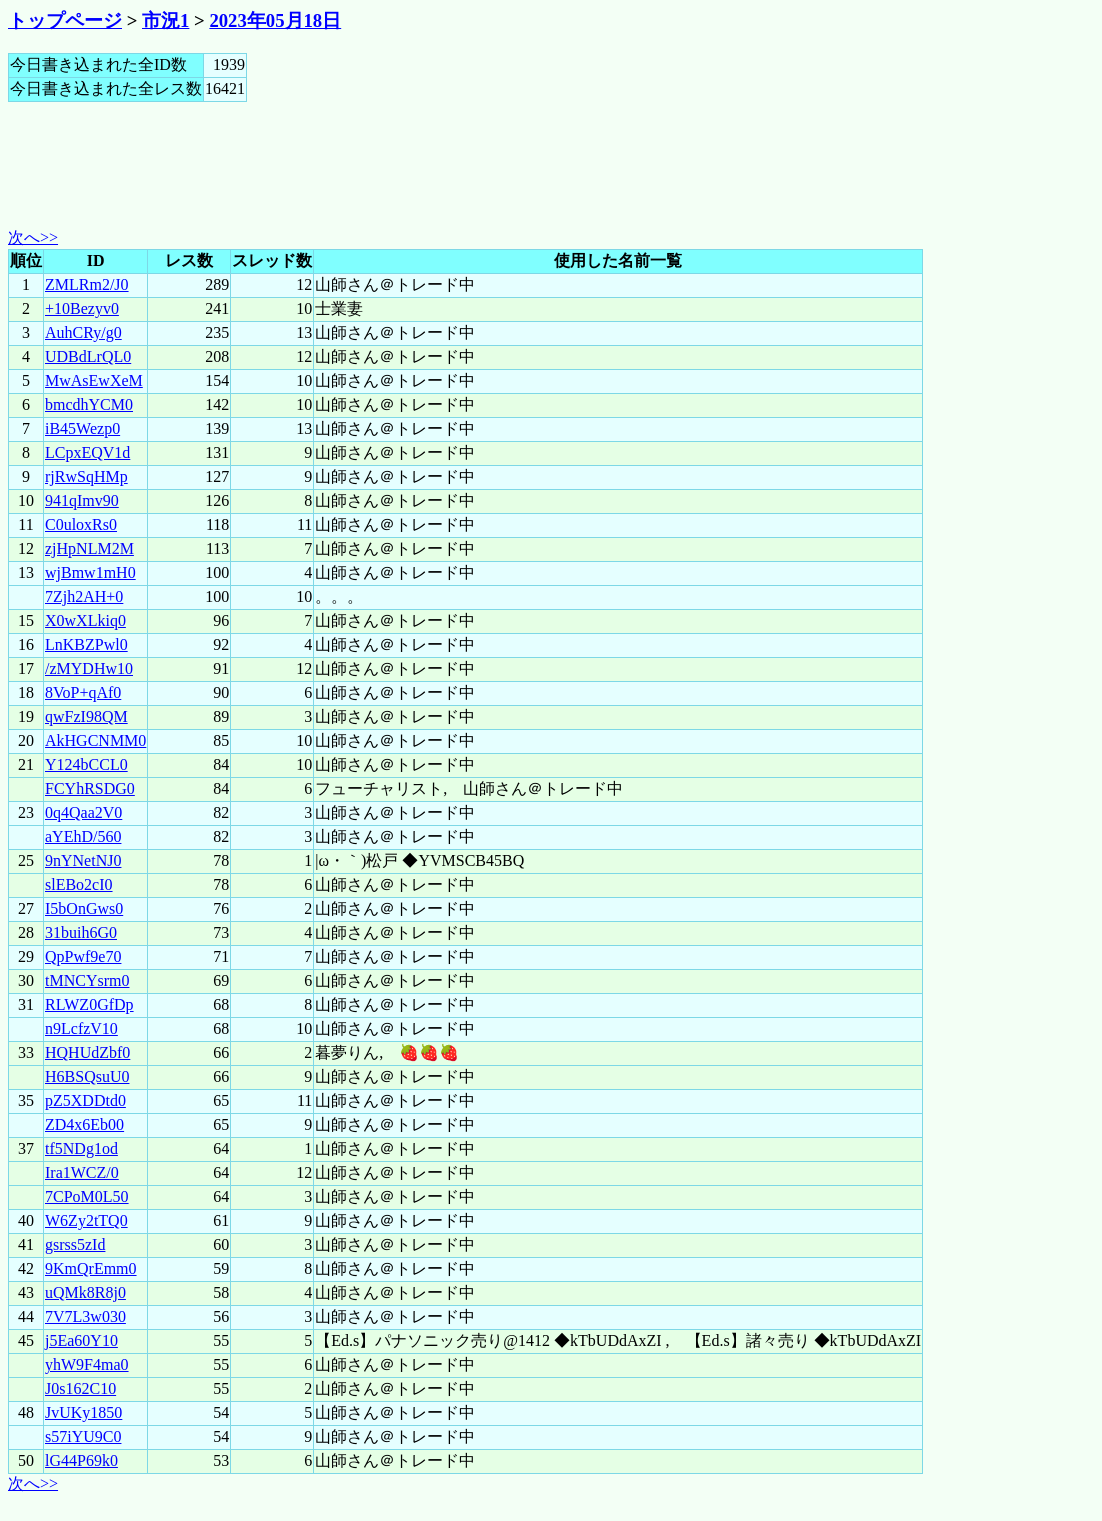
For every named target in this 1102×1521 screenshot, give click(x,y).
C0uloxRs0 (81, 524)
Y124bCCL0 (86, 764)
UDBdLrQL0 (88, 356)
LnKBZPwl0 (86, 644)
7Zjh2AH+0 (84, 596)
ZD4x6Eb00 (84, 1124)
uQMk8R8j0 (85, 1292)
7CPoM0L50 (87, 1196)
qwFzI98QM (86, 716)
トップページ (65, 20)
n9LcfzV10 (81, 1028)
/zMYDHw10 (89, 668)
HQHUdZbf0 (87, 1052)
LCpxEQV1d (87, 452)
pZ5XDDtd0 (85, 1100)
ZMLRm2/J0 (87, 284)
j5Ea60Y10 (81, 1340)
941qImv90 (82, 500)
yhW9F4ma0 (87, 1364)
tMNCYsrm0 (87, 980)
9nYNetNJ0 (83, 860)
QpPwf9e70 (83, 956)
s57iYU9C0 (83, 1436)
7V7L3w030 (85, 1316)
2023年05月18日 (275, 20)
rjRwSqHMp (86, 476)
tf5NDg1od (81, 1148)
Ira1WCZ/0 (82, 1172)
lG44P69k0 (81, 1460)
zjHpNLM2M (89, 548)
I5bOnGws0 (84, 908)
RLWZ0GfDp (89, 1004)
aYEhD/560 (83, 836)
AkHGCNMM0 (95, 740)
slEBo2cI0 (79, 884)
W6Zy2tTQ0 (86, 1220)
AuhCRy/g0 (83, 332)
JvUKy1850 (83, 1412)
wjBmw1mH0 (90, 572)
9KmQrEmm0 (91, 1268)
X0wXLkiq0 (85, 620)
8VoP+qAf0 (83, 692)
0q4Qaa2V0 (83, 812)
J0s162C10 (80, 1388)
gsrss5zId (75, 1244)
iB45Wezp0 (82, 428)
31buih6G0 (81, 932)
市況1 (165, 20)
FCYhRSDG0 (90, 788)
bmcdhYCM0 (89, 404)
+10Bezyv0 (82, 308)
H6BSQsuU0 (87, 1076)
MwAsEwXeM (94, 380)
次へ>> (33, 237)
